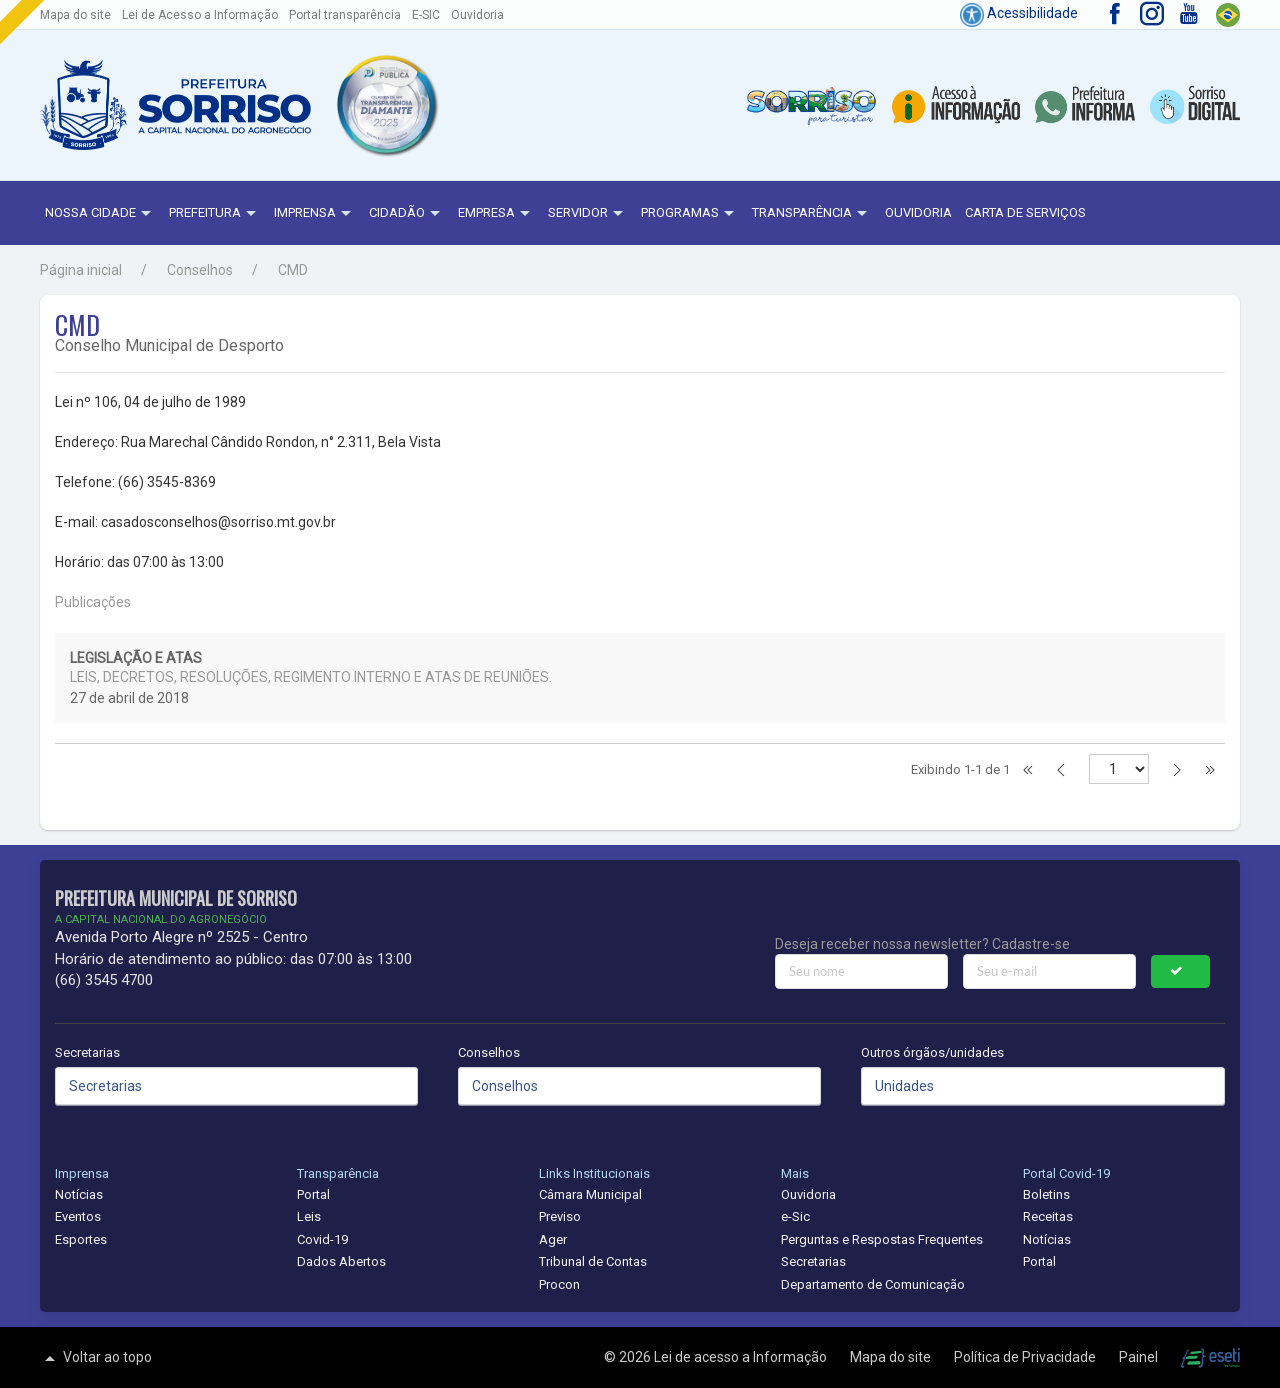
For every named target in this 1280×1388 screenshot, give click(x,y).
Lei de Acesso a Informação (200, 15)
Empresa (496, 214)
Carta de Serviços (1025, 212)
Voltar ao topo (96, 1358)
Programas (690, 214)
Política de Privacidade (1026, 1357)
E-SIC (426, 15)
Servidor (588, 214)
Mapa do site (75, 15)
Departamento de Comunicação (873, 1284)
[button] (386, 105)
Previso (560, 1216)
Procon (559, 1284)
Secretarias (87, 1052)
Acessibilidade (1019, 13)
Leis (309, 1216)
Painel (1140, 1357)
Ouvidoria (477, 15)
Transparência (812, 214)
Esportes (81, 1239)
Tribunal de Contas (593, 1261)
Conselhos (200, 270)
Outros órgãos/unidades (932, 1052)
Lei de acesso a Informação (742, 1357)
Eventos (78, 1216)
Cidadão (407, 214)
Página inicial (81, 270)
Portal (313, 1194)
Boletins (1046, 1194)
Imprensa (315, 214)
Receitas (1048, 1216)
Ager (553, 1239)
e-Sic (795, 1216)
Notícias (79, 1194)
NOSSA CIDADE (100, 214)
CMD (293, 270)
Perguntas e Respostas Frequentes (882, 1239)
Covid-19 (322, 1239)
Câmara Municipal (590, 1194)
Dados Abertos (341, 1261)
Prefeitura (215, 214)
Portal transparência (345, 15)
